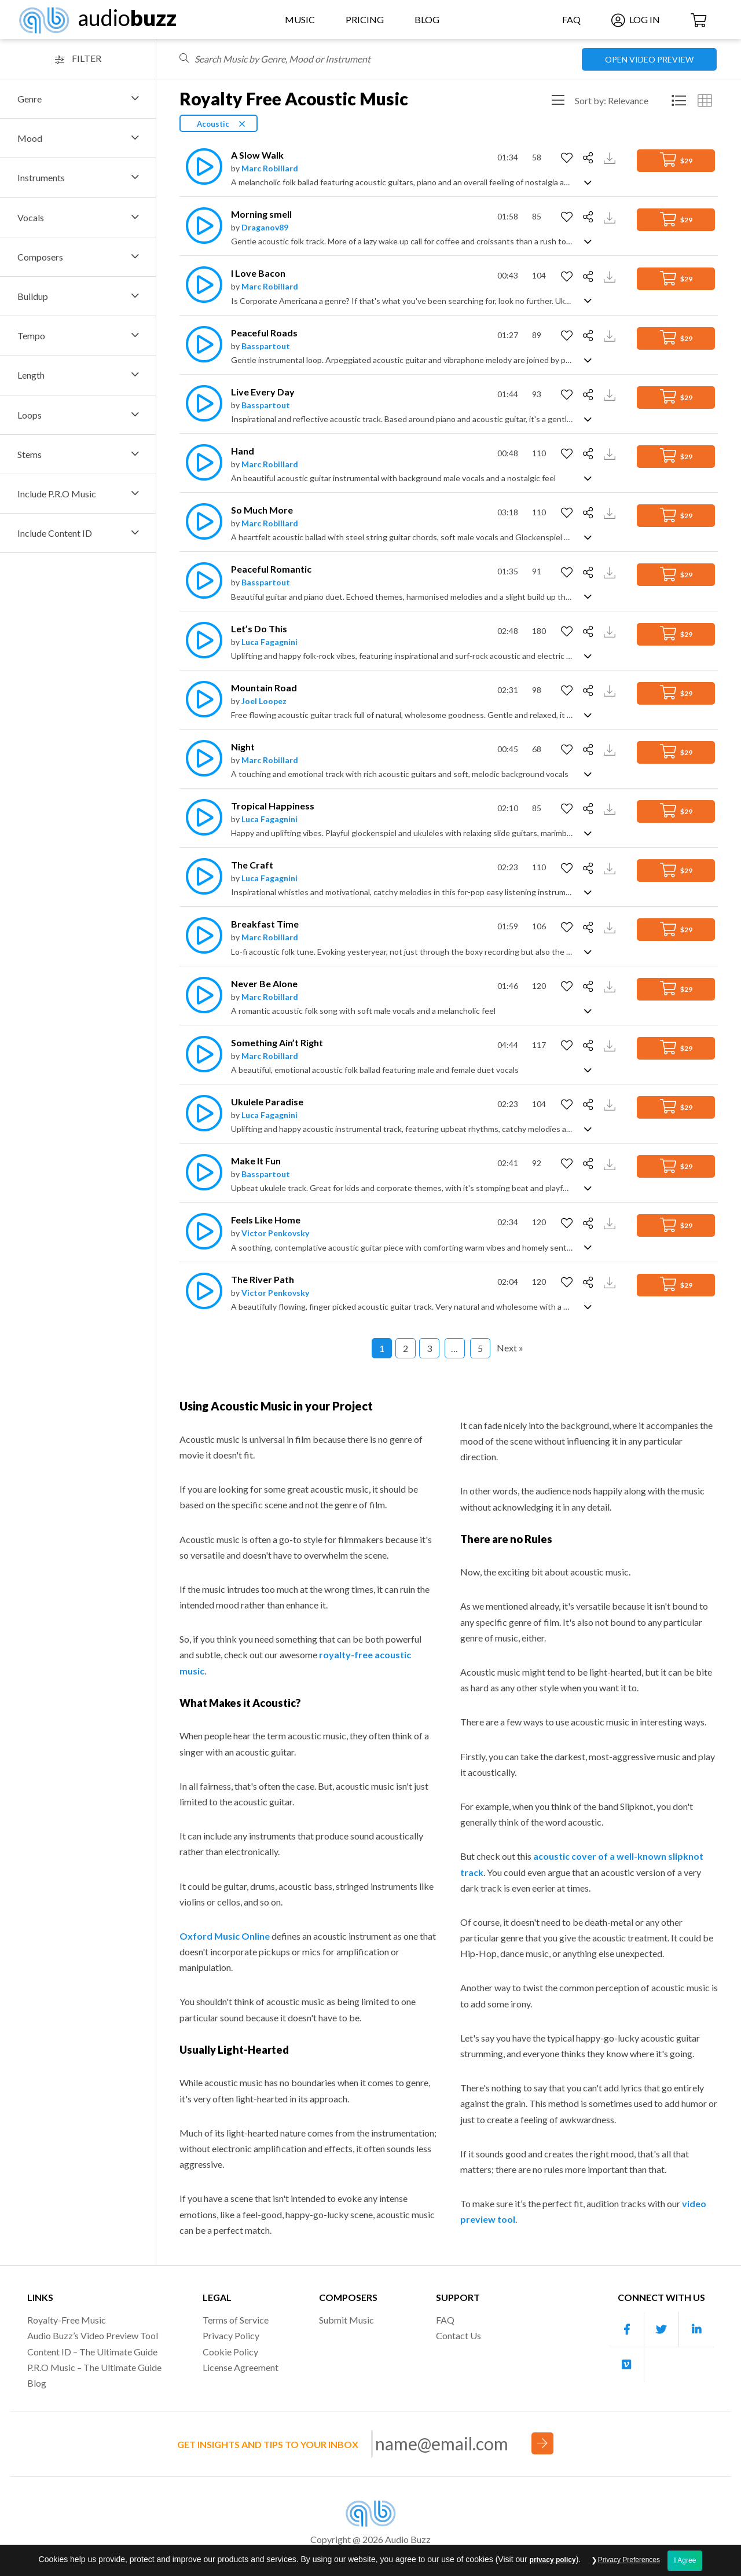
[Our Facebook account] (627, 2329)
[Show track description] (588, 181)
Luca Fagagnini (269, 642)
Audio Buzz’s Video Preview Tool (92, 2335)
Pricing (365, 19)
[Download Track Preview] (611, 157)
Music (300, 19)
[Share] (589, 158)
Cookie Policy (230, 2351)
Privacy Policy (231, 2335)
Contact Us (458, 2335)
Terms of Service (236, 2319)
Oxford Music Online (224, 1935)
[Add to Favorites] (568, 158)
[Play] (200, 166)
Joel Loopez (264, 701)
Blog (426, 19)
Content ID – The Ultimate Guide (92, 2351)
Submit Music (346, 2319)
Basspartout (265, 346)
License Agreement (240, 2367)
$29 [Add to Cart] (676, 159)
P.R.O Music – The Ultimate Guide (94, 2367)
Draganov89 (264, 227)
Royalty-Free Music (66, 2319)
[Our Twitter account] (661, 2329)
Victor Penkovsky (275, 1233)
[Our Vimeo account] (627, 2364)
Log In (635, 19)
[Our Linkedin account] (696, 2329)
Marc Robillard (269, 168)
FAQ (571, 19)
